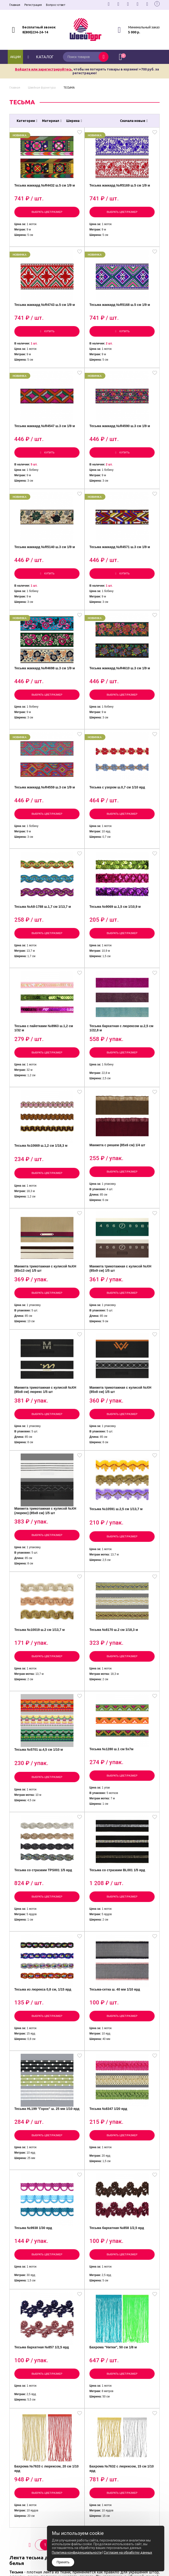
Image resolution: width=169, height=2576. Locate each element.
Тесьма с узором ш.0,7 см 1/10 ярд (117, 787)
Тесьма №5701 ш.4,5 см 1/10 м (38, 1749)
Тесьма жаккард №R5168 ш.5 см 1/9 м (119, 305)
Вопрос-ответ (55, 4)
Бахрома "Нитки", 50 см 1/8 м (113, 2347)
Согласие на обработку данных (128, 2552)
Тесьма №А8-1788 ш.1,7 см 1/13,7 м (42, 906)
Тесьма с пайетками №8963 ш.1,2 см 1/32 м (43, 1028)
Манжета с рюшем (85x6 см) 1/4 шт (117, 1145)
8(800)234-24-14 (35, 32)
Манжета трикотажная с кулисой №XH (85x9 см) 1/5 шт (120, 1268)
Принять (63, 2562)
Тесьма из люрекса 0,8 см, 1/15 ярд (42, 1989)
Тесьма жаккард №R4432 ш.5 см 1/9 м (44, 185)
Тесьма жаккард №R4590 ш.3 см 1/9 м (119, 426)
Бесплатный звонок (39, 27)
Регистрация (33, 4)
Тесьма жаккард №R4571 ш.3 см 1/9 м (119, 547)
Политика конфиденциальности (77, 2552)
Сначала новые (134, 121)
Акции (15, 57)
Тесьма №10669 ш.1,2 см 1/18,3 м (40, 1145)
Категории (27, 121)
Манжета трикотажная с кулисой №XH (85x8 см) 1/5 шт (120, 1390)
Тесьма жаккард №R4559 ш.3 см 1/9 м (44, 787)
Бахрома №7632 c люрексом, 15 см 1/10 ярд (121, 2468)
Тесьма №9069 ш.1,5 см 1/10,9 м (115, 906)
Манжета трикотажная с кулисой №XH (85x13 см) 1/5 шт (45, 1268)
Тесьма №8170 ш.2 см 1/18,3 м (113, 1630)
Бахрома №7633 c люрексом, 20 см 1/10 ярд (46, 2468)
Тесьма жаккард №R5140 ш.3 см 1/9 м (44, 547)
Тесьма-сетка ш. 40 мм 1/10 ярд (114, 1989)
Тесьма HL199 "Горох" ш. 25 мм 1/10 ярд (46, 2109)
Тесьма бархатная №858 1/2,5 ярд (116, 2228)
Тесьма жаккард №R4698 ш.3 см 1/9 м (44, 668)
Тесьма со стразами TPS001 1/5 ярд (43, 1870)
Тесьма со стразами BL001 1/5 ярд (117, 1870)
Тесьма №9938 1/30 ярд (33, 2228)
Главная (14, 4)
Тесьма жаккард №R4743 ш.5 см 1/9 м (44, 305)
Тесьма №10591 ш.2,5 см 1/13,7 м (115, 1509)
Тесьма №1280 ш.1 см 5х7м (111, 1749)
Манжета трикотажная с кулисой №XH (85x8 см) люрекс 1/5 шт (45, 1390)
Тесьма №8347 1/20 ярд (108, 2109)
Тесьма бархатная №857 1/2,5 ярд (41, 2347)
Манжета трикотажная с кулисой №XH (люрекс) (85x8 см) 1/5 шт (45, 1511)
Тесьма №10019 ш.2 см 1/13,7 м (39, 1630)
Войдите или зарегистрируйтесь (43, 69)
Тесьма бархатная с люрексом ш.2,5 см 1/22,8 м (121, 1028)
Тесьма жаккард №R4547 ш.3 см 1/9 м (44, 426)
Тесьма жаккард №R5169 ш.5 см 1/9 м (119, 185)
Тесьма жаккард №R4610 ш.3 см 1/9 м (119, 668)
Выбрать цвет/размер (46, 211)
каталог (40, 57)
